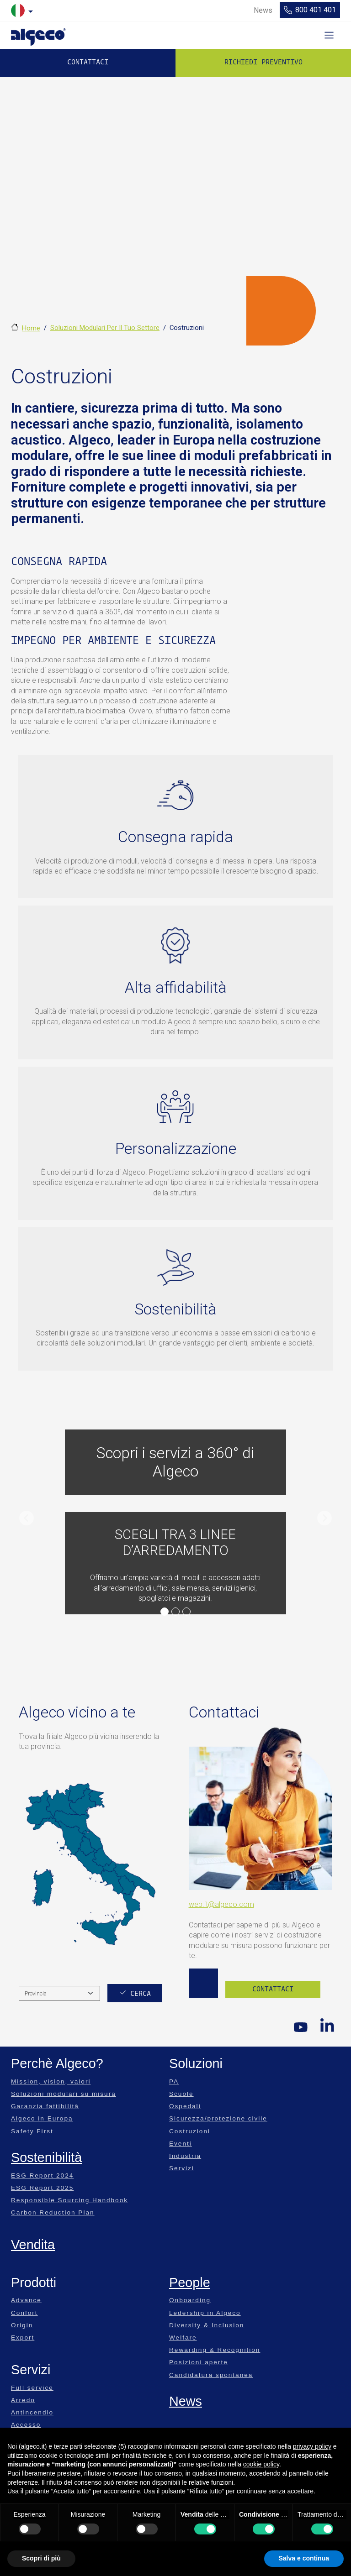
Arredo (23, 2400)
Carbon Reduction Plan (53, 2212)
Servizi (181, 2168)
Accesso (26, 2424)
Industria (185, 2155)
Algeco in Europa (42, 2118)
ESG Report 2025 (42, 2187)
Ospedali (185, 2106)
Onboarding (190, 2300)
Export (22, 2337)
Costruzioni (189, 2131)
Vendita (33, 2244)
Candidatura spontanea (211, 2375)
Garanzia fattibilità (45, 2106)
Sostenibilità (46, 2157)
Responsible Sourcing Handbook (69, 2200)
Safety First (32, 2131)
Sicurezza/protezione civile (218, 2118)
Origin (22, 2325)
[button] (26, 1518)
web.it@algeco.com (221, 1904)
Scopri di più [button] (41, 2558)
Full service (32, 2387)
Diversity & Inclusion (206, 2325)
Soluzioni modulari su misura (63, 2093)
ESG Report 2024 (42, 2175)
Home (31, 328)
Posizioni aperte (198, 2362)
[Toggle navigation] (329, 35)
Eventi (180, 2143)
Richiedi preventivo (263, 62)
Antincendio (32, 2412)
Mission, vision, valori (50, 2081)
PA (174, 2081)
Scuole (181, 2093)
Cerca (140, 1994)
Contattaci (87, 62)
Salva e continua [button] (304, 2558)
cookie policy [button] (261, 2464)
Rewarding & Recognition (214, 2349)
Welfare (183, 2337)
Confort (24, 2312)
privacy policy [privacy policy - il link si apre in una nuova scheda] (312, 2446)
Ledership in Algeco (205, 2312)
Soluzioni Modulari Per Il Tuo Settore (105, 328)
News (185, 2401)
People (189, 2282)
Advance (26, 2300)
